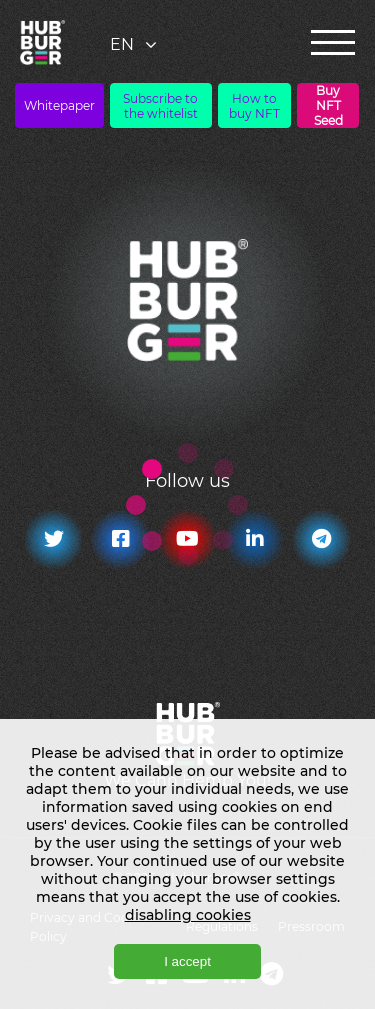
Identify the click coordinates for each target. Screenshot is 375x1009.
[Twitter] (53, 539)
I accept (187, 961)
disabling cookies (188, 915)
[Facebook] (120, 539)
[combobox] (135, 44)
